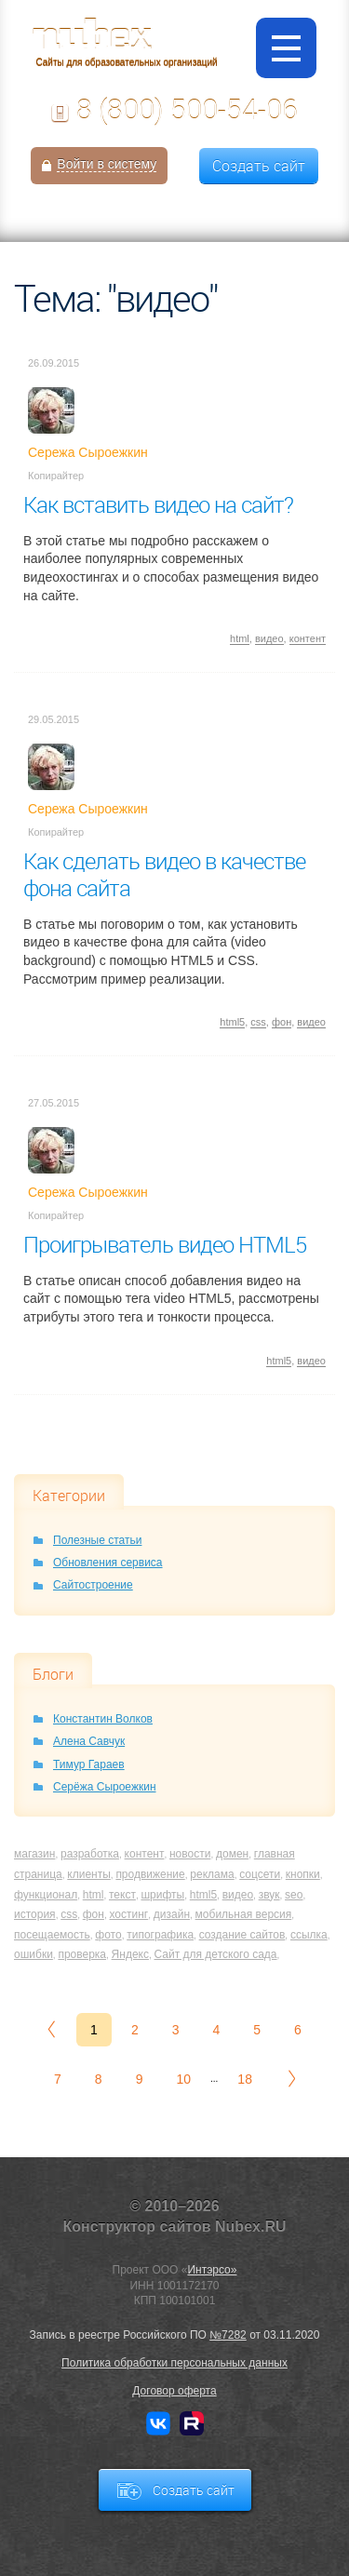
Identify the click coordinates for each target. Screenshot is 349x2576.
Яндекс (130, 1954)
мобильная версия (243, 1914)
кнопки (303, 1874)
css (258, 1021)
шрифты (162, 1894)
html (239, 638)
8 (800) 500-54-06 (187, 109)
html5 (232, 1021)
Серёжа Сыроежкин (104, 1786)
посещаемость (52, 1934)
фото (108, 1934)
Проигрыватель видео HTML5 (164, 1244)
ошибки (33, 1954)
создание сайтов (242, 1934)
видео (269, 638)
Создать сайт (258, 165)
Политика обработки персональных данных (174, 2362)
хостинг (129, 1914)
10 (183, 2079)
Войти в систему (106, 163)
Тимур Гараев (89, 1764)
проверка (82, 1954)
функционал (45, 1894)
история (35, 1914)
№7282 (228, 2334)
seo (293, 1894)
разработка (89, 1853)
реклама (212, 1874)
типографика (160, 1934)
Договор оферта (174, 2390)
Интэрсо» (211, 2269)
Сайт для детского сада (215, 1954)
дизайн (172, 1914)
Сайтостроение (93, 1584)
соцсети (259, 1874)
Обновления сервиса (108, 1562)
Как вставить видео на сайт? (158, 504)
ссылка (309, 1934)
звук (269, 1894)
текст (122, 1894)
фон (281, 1021)
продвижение (149, 1874)
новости (189, 1853)
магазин (34, 1853)
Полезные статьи (97, 1540)
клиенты (89, 1874)
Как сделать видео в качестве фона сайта (164, 874)
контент (307, 638)
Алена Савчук (89, 1741)
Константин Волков (103, 1718)
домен (232, 1853)
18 (244, 2079)
